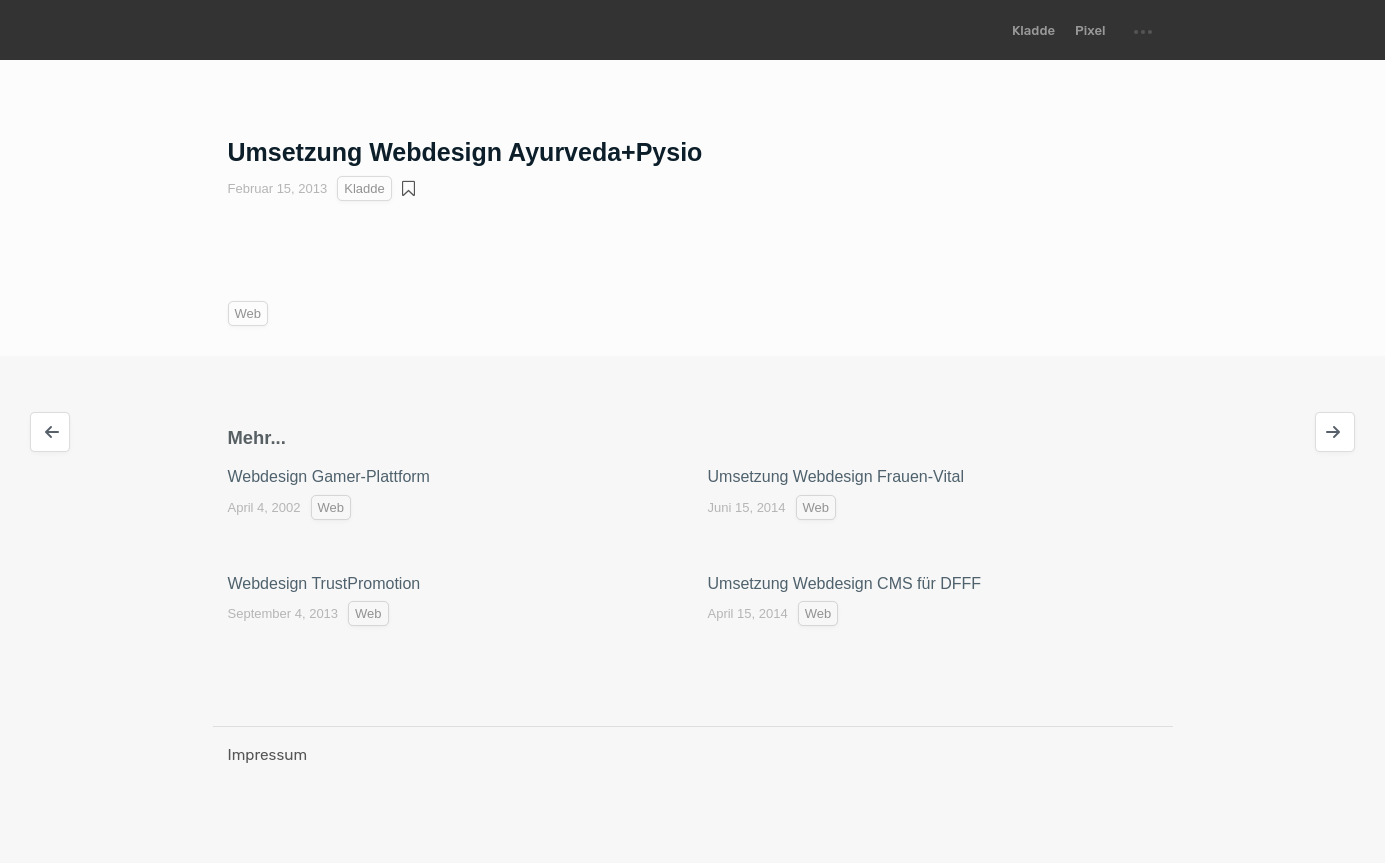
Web (248, 313)
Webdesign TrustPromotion (324, 583)
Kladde (1033, 30)
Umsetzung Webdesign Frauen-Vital (836, 476)
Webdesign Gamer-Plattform (329, 476)
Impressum (268, 755)
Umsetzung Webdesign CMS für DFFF (845, 583)
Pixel (1090, 30)
